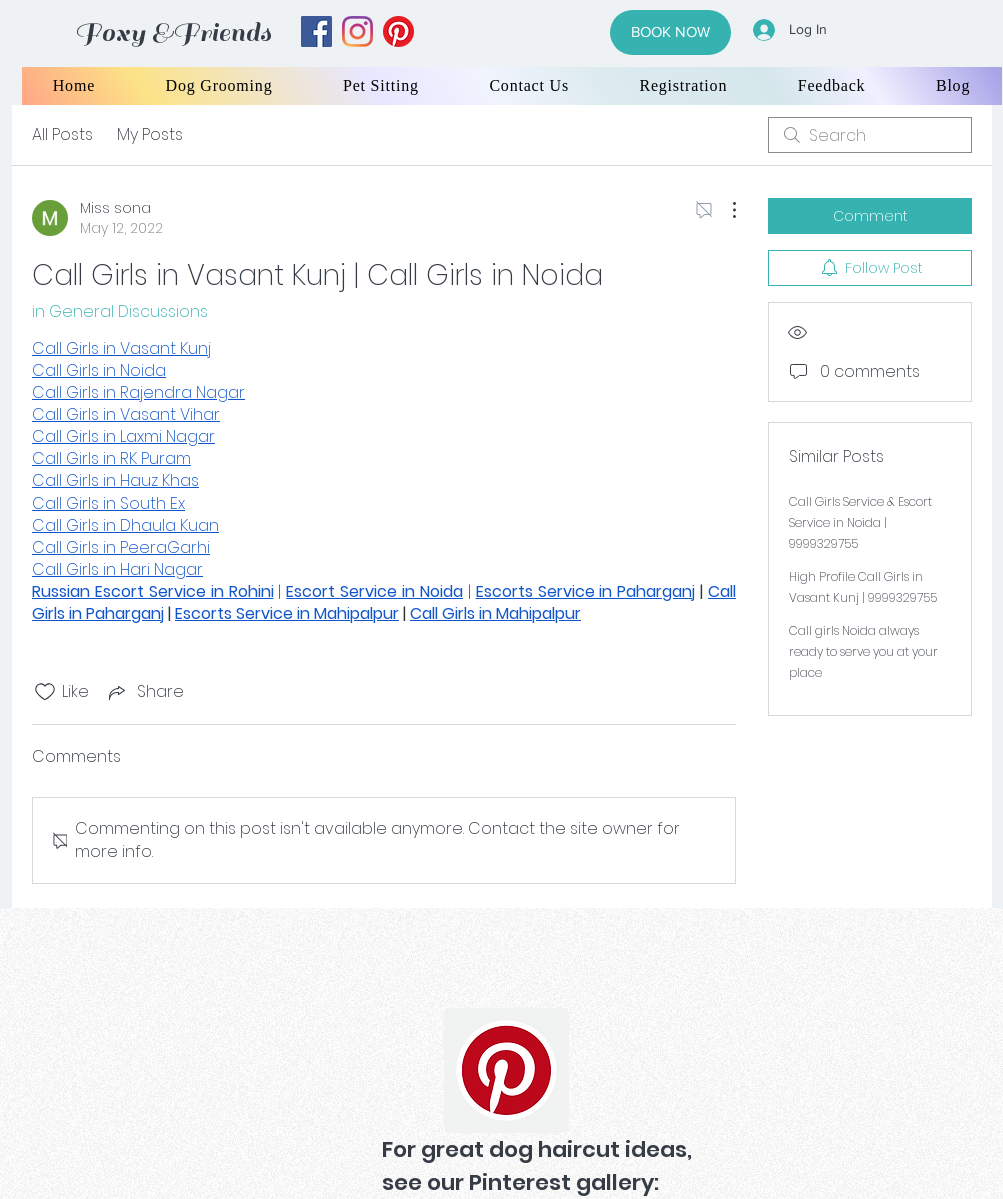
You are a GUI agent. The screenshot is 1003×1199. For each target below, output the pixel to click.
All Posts (62, 134)
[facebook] (316, 31)
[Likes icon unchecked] (45, 692)
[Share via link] (144, 691)
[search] (870, 135)
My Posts (150, 134)
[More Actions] (724, 210)
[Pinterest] (506, 1070)
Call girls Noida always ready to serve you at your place (863, 651)
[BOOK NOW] (670, 32)
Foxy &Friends (173, 32)
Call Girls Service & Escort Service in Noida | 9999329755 (860, 522)
